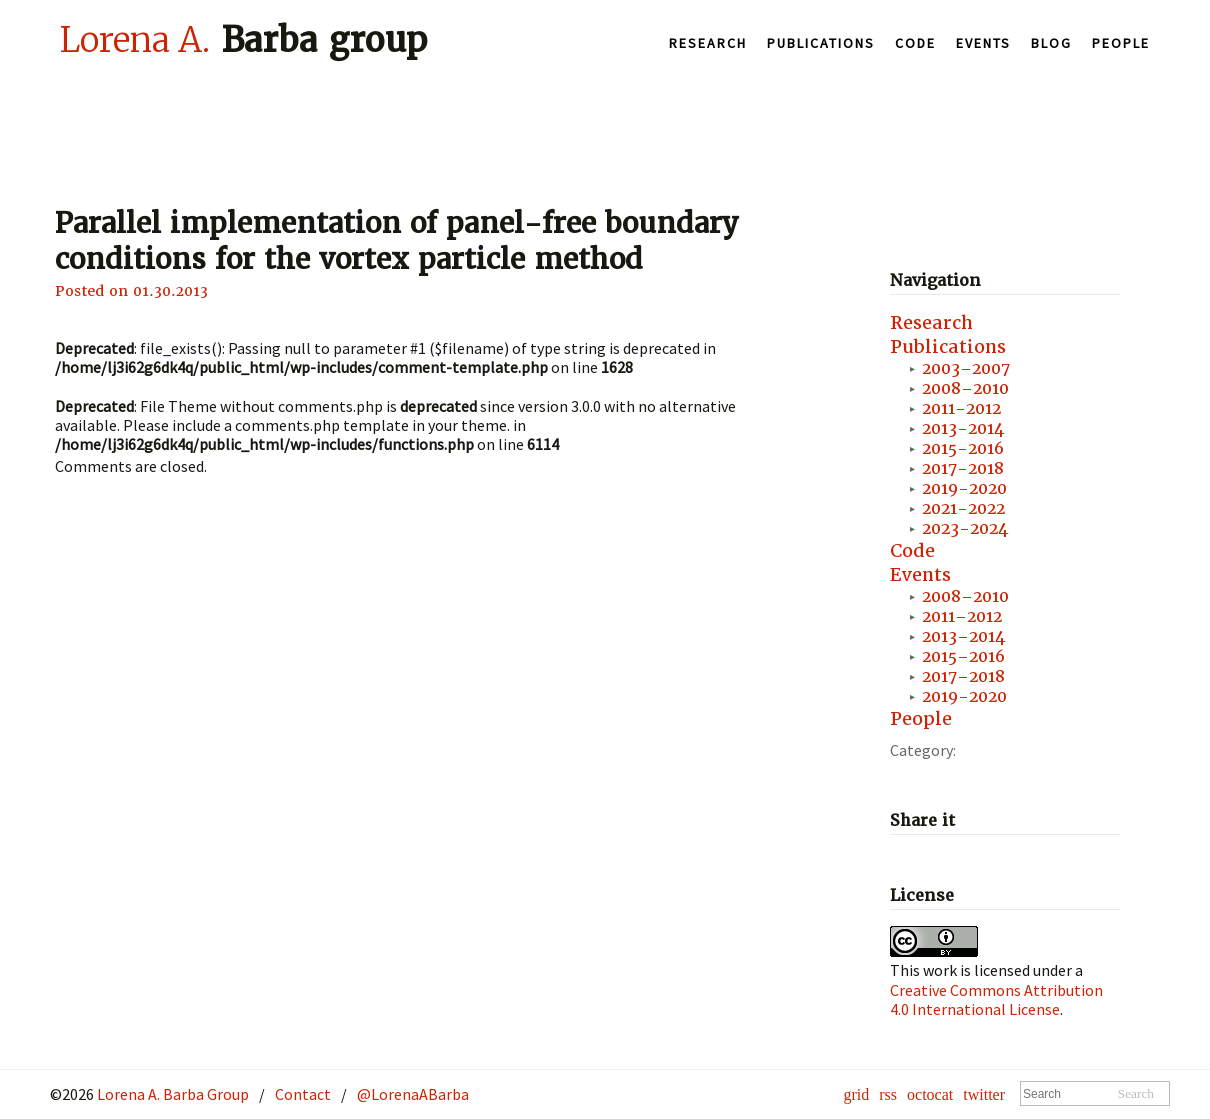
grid (856, 1094)
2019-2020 (964, 488)
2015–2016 (963, 656)
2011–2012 (962, 616)
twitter (984, 1094)
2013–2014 (963, 636)
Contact (303, 1094)
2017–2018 (963, 676)
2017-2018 (963, 468)
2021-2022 (963, 508)
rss (888, 1094)
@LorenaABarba (413, 1094)
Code (915, 43)
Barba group (243, 39)
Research (708, 43)
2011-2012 (961, 408)
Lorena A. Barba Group (171, 1094)
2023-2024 (965, 528)
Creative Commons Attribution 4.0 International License (996, 999)
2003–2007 (966, 368)
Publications (821, 43)
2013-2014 (963, 428)
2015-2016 (963, 448)
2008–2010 (965, 388)
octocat (930, 1094)
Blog (1051, 43)
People (1121, 43)
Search (1136, 1093)
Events (983, 43)
